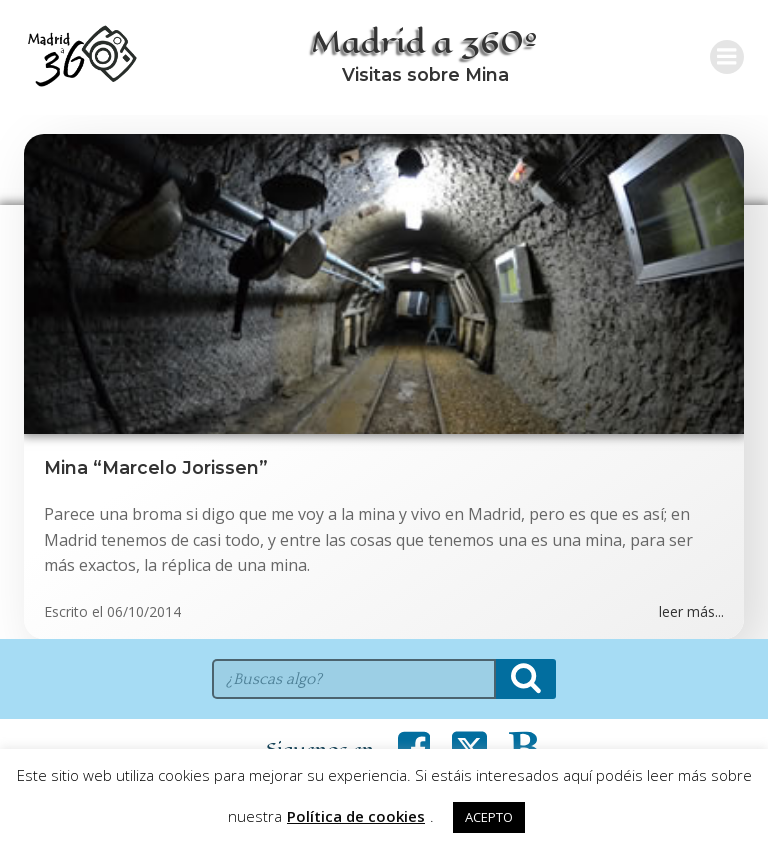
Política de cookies (356, 816)
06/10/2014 (144, 611)
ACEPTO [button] (489, 817)
